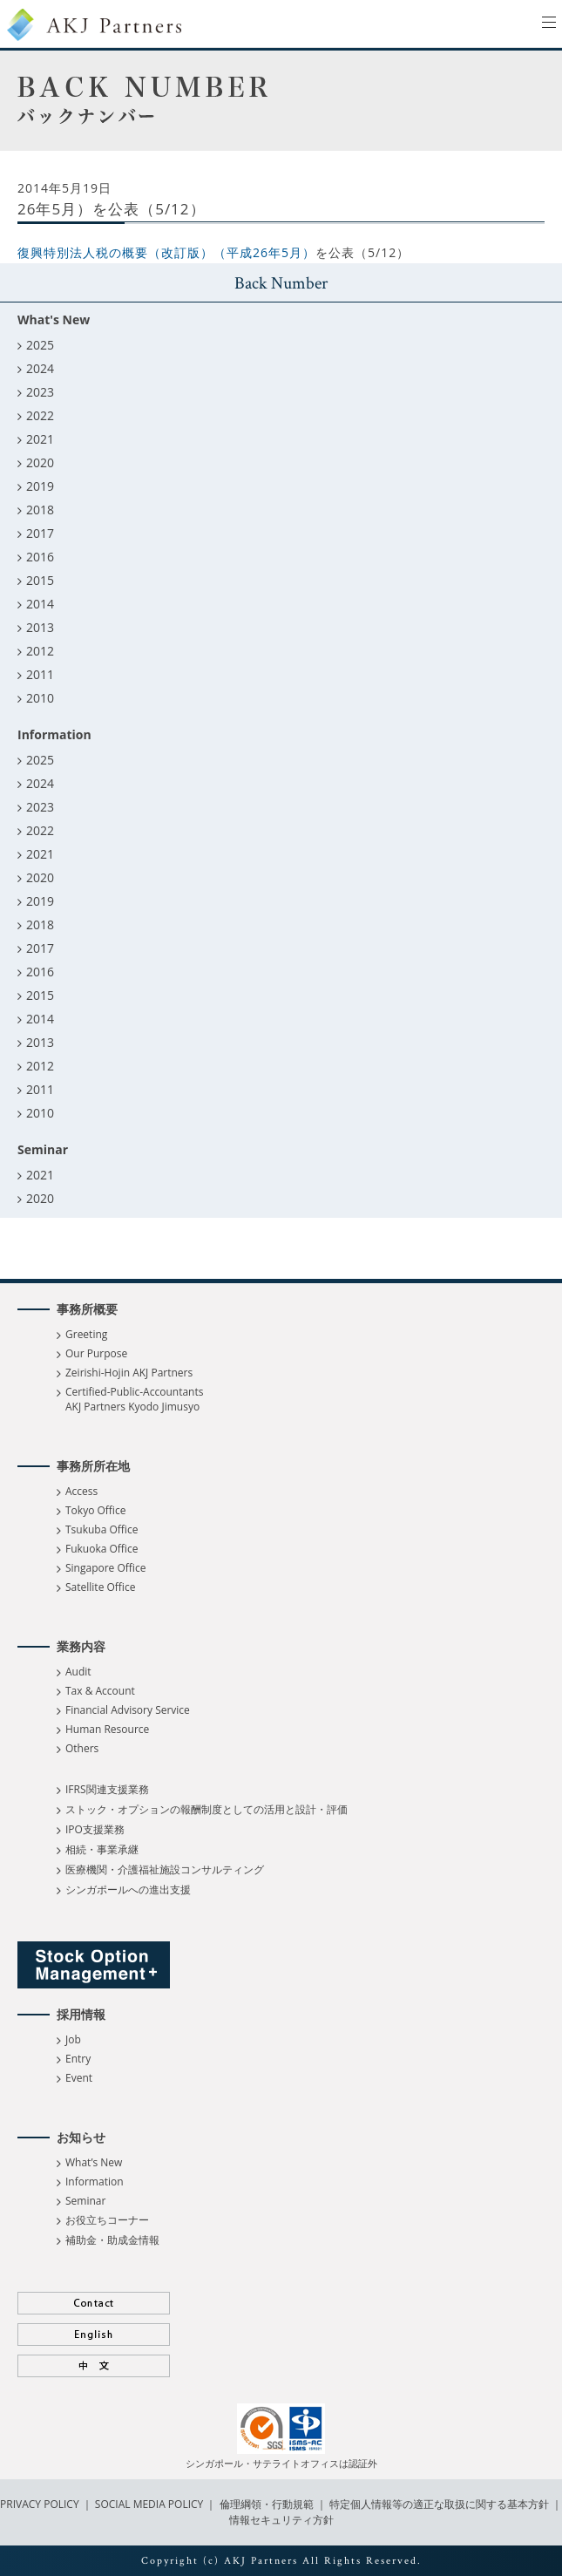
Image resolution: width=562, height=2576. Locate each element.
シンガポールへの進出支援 (128, 1889)
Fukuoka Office (101, 1548)
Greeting (86, 1334)
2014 (40, 603)
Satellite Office (100, 1587)
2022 (40, 415)
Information (94, 2181)
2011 (40, 674)
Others (81, 1748)
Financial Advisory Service (127, 1710)
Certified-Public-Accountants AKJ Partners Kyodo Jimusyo (134, 1399)
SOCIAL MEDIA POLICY (148, 2504)
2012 (40, 650)
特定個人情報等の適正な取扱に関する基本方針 (439, 2504)
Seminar (85, 2200)
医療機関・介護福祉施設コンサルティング (164, 1869)
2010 (40, 698)
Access (81, 1491)
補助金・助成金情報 (112, 2240)
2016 (40, 556)
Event (78, 2077)
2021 (40, 439)
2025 (40, 344)
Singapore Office (105, 1567)
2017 (40, 533)
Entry (78, 2058)
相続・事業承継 (102, 1849)
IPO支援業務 (95, 1829)
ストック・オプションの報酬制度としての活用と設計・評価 (206, 1809)
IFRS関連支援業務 (107, 1789)
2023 (40, 392)
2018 (40, 509)
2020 (40, 462)
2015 (40, 580)
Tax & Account (100, 1690)
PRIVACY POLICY (41, 2504)
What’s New (93, 2162)
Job (73, 2039)
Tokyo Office (95, 1510)
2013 (40, 627)
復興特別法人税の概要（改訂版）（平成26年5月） (166, 252)
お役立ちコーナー (107, 2219)
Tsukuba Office (101, 1529)
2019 (40, 486)
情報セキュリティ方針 (281, 2519)
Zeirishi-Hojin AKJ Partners (129, 1372)
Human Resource (107, 1729)
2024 (40, 368)
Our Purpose (96, 1353)
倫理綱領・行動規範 (264, 2504)
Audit (78, 1671)
